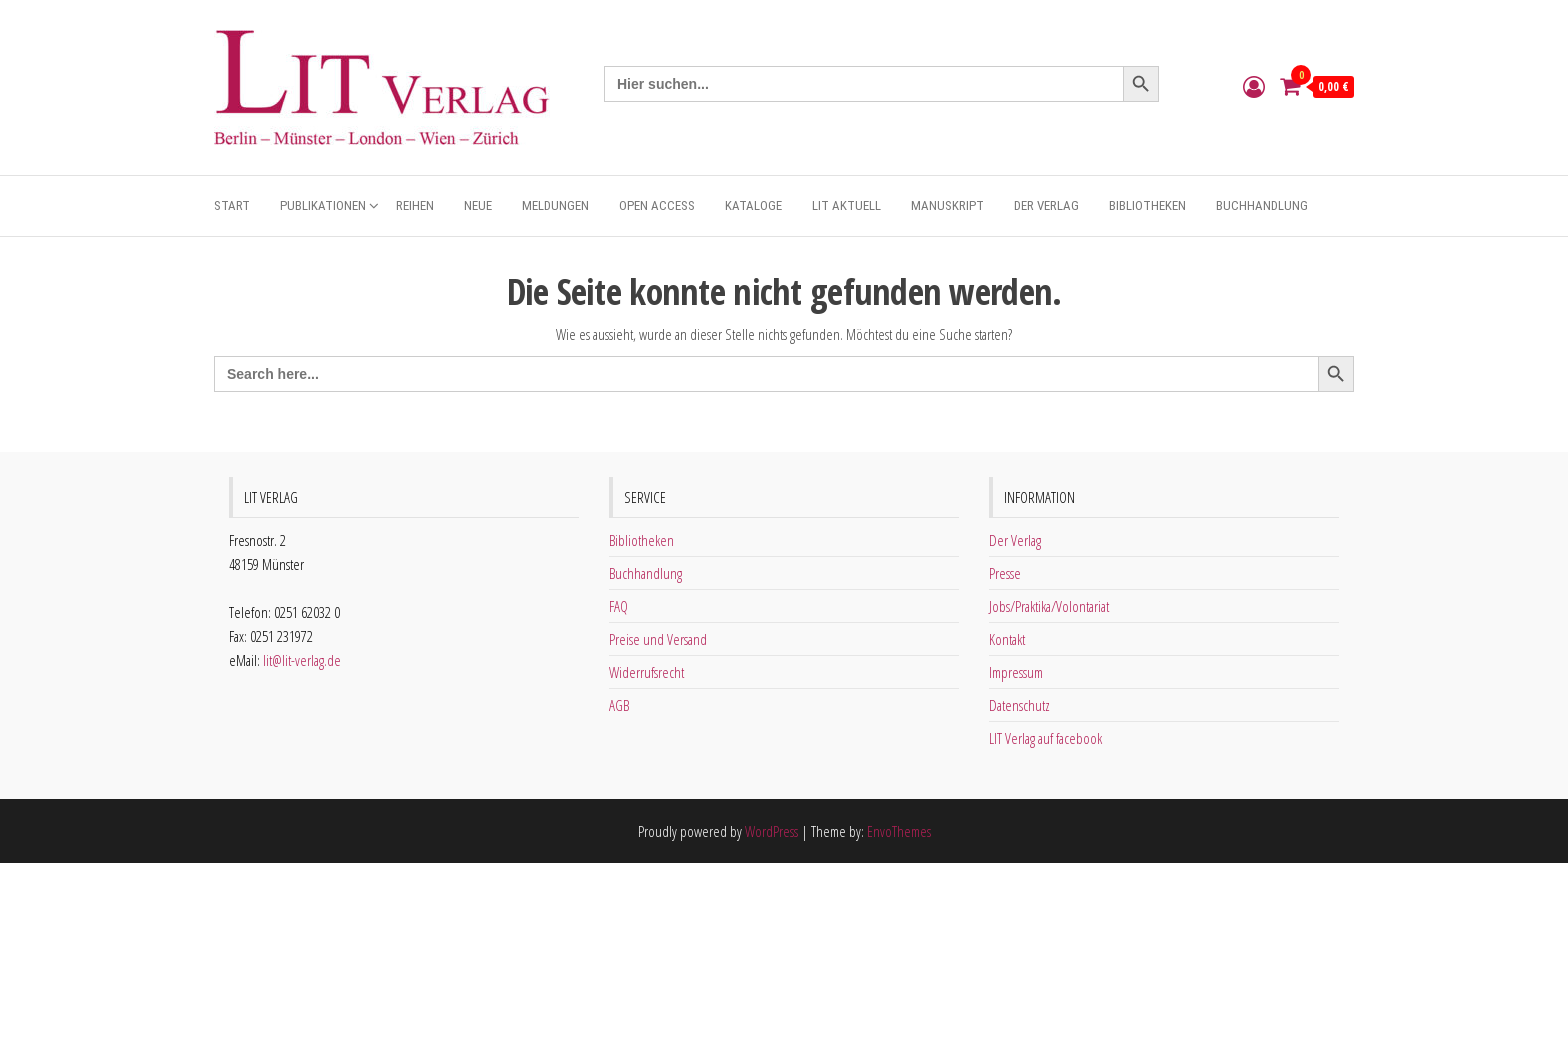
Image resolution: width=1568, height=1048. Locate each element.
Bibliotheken (1147, 205)
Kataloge (753, 205)
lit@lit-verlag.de (302, 660)
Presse (1005, 573)
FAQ (618, 606)
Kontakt (1007, 639)
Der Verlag (1046, 205)
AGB (619, 705)
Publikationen (323, 205)
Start (232, 205)
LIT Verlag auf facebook (1045, 738)
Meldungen (555, 205)
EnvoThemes (899, 831)
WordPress (771, 831)
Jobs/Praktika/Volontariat (1049, 606)
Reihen (415, 205)
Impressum (1016, 672)
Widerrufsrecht (646, 672)
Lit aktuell (846, 205)
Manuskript (947, 205)
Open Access (657, 205)
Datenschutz (1019, 705)
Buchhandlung (1262, 205)
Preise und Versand (658, 639)
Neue (478, 205)
